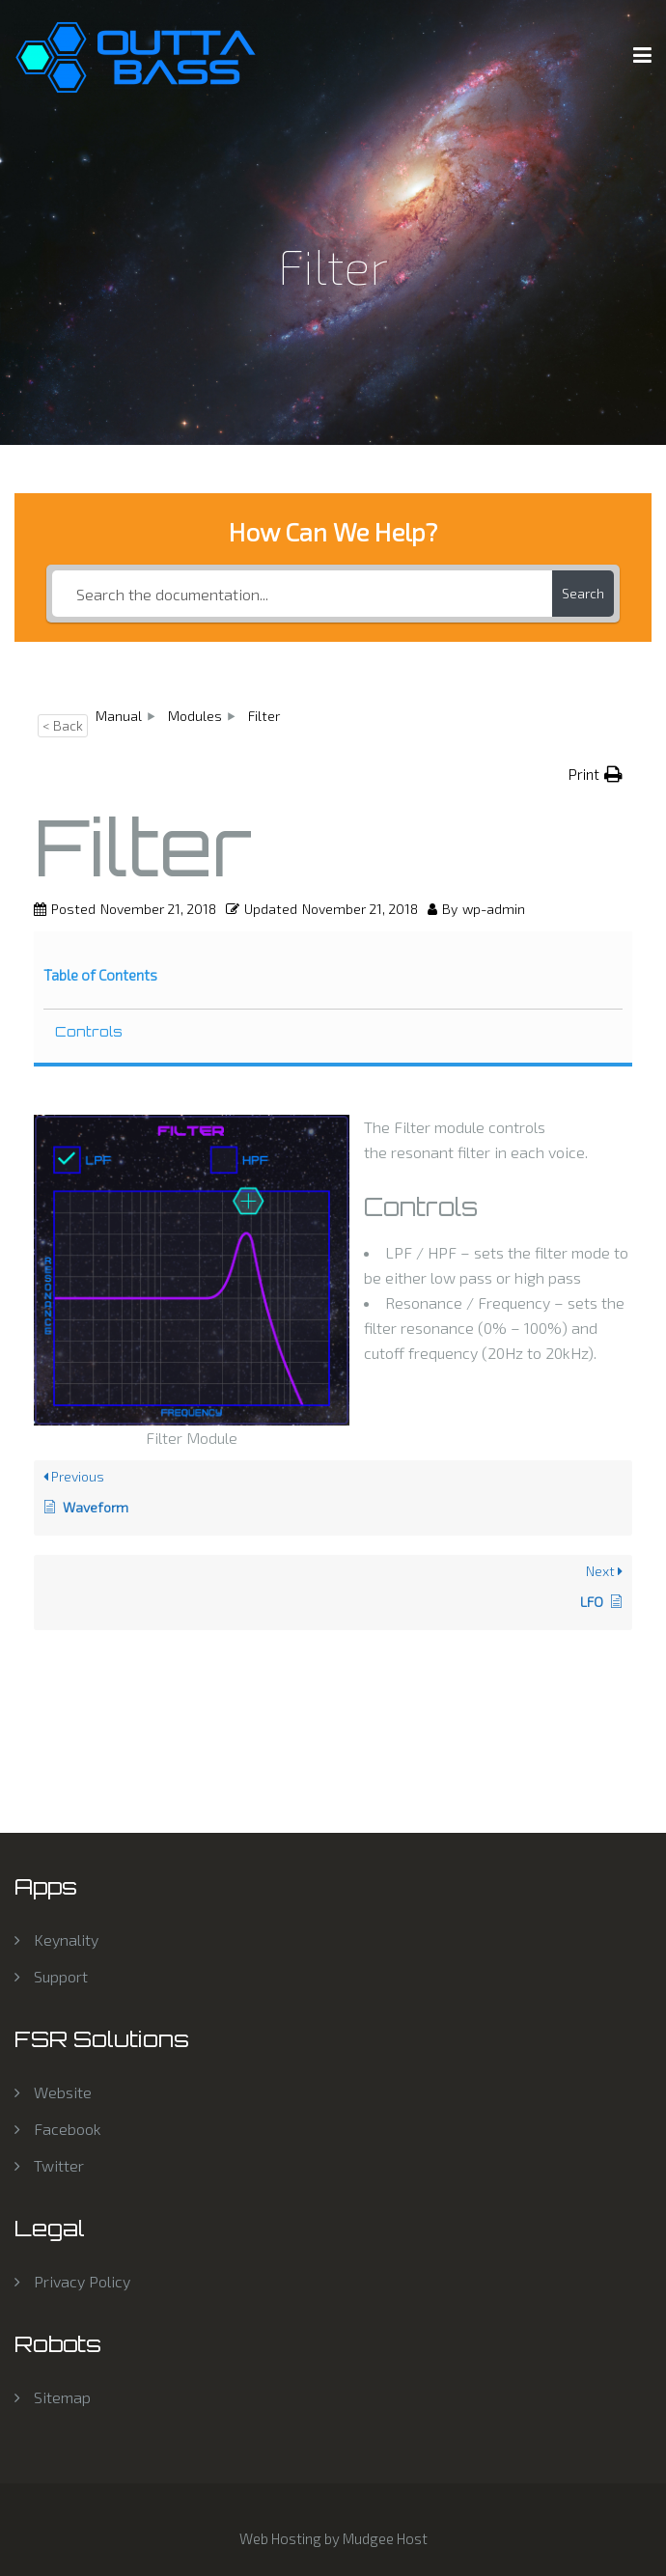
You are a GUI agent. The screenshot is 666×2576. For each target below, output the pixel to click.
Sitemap (62, 2397)
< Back (62, 725)
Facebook (67, 2128)
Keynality (66, 1939)
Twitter (59, 2165)
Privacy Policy (82, 2281)
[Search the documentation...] (302, 593)
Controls (89, 1031)
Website (63, 2092)
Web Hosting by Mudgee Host (333, 2538)
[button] (596, 774)
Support (61, 1976)
